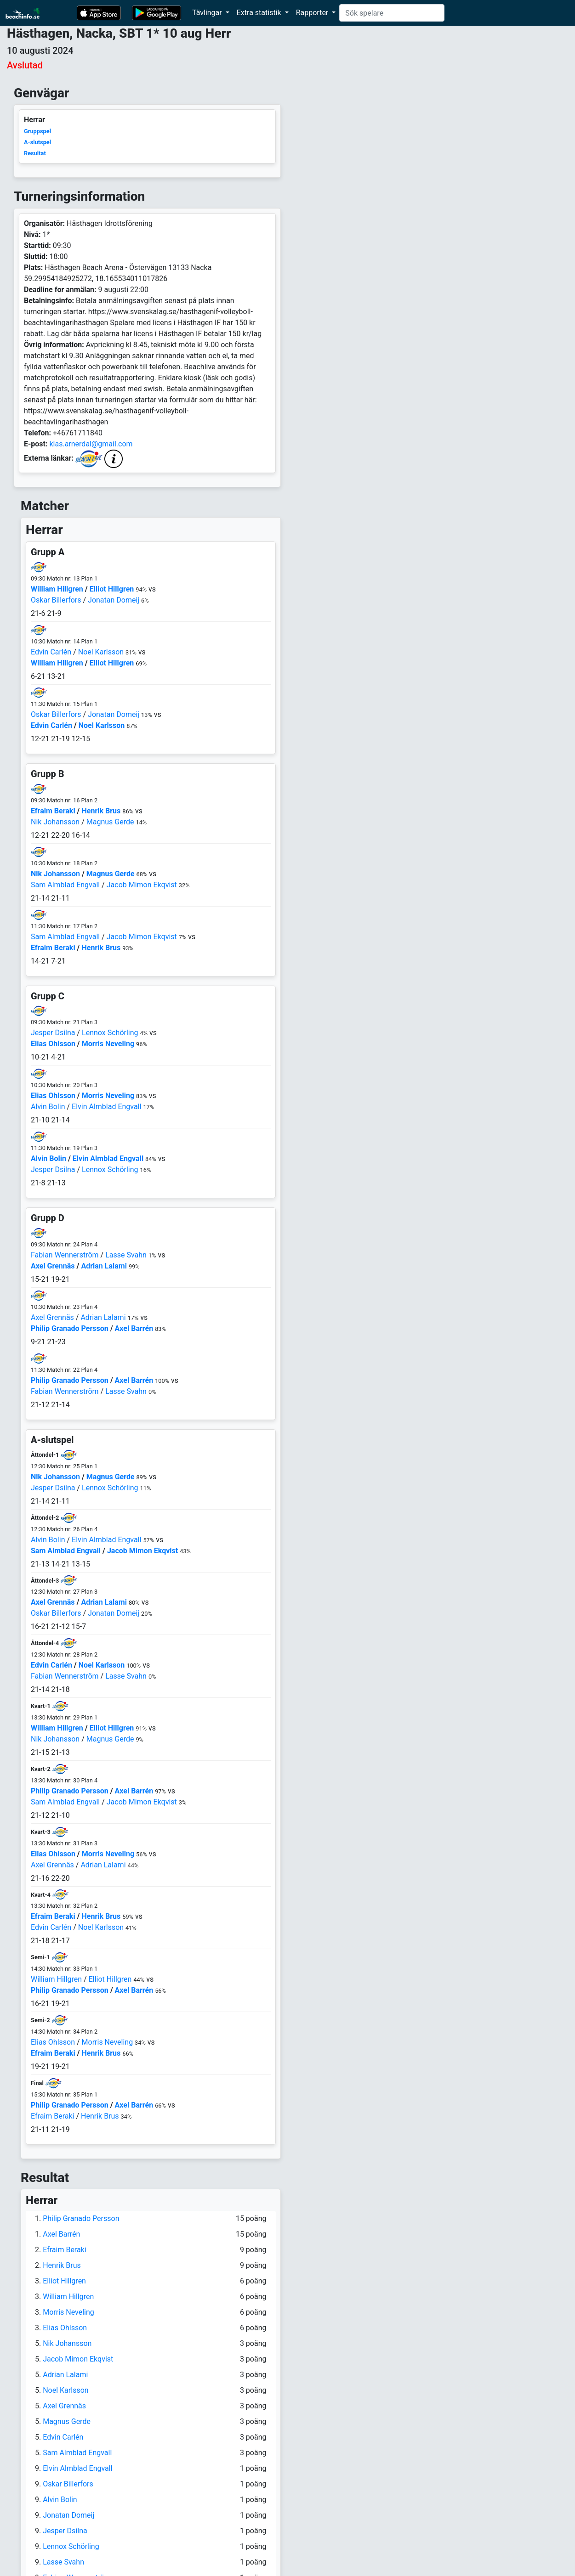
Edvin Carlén (51, 652)
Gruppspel (37, 131)
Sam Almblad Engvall (65, 884)
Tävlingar (208, 12)
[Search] (391, 13)
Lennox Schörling (110, 1032)
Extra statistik (260, 12)
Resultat (35, 153)
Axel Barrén (134, 1328)
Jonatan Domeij (113, 600)
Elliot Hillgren (112, 589)
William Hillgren (57, 589)
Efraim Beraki (53, 810)
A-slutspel (37, 142)
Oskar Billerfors (56, 600)
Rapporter (313, 12)
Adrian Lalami (103, 1266)
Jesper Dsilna (53, 1032)
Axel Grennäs (53, 1266)
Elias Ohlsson (53, 1043)
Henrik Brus (101, 810)
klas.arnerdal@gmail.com (90, 444)
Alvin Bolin (48, 1106)
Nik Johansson (55, 821)
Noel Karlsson (101, 652)
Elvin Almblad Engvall (106, 1106)
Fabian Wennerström (65, 1255)
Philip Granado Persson (69, 1328)
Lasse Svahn (126, 1255)
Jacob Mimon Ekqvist (142, 884)
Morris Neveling (108, 1043)
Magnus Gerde (110, 821)
